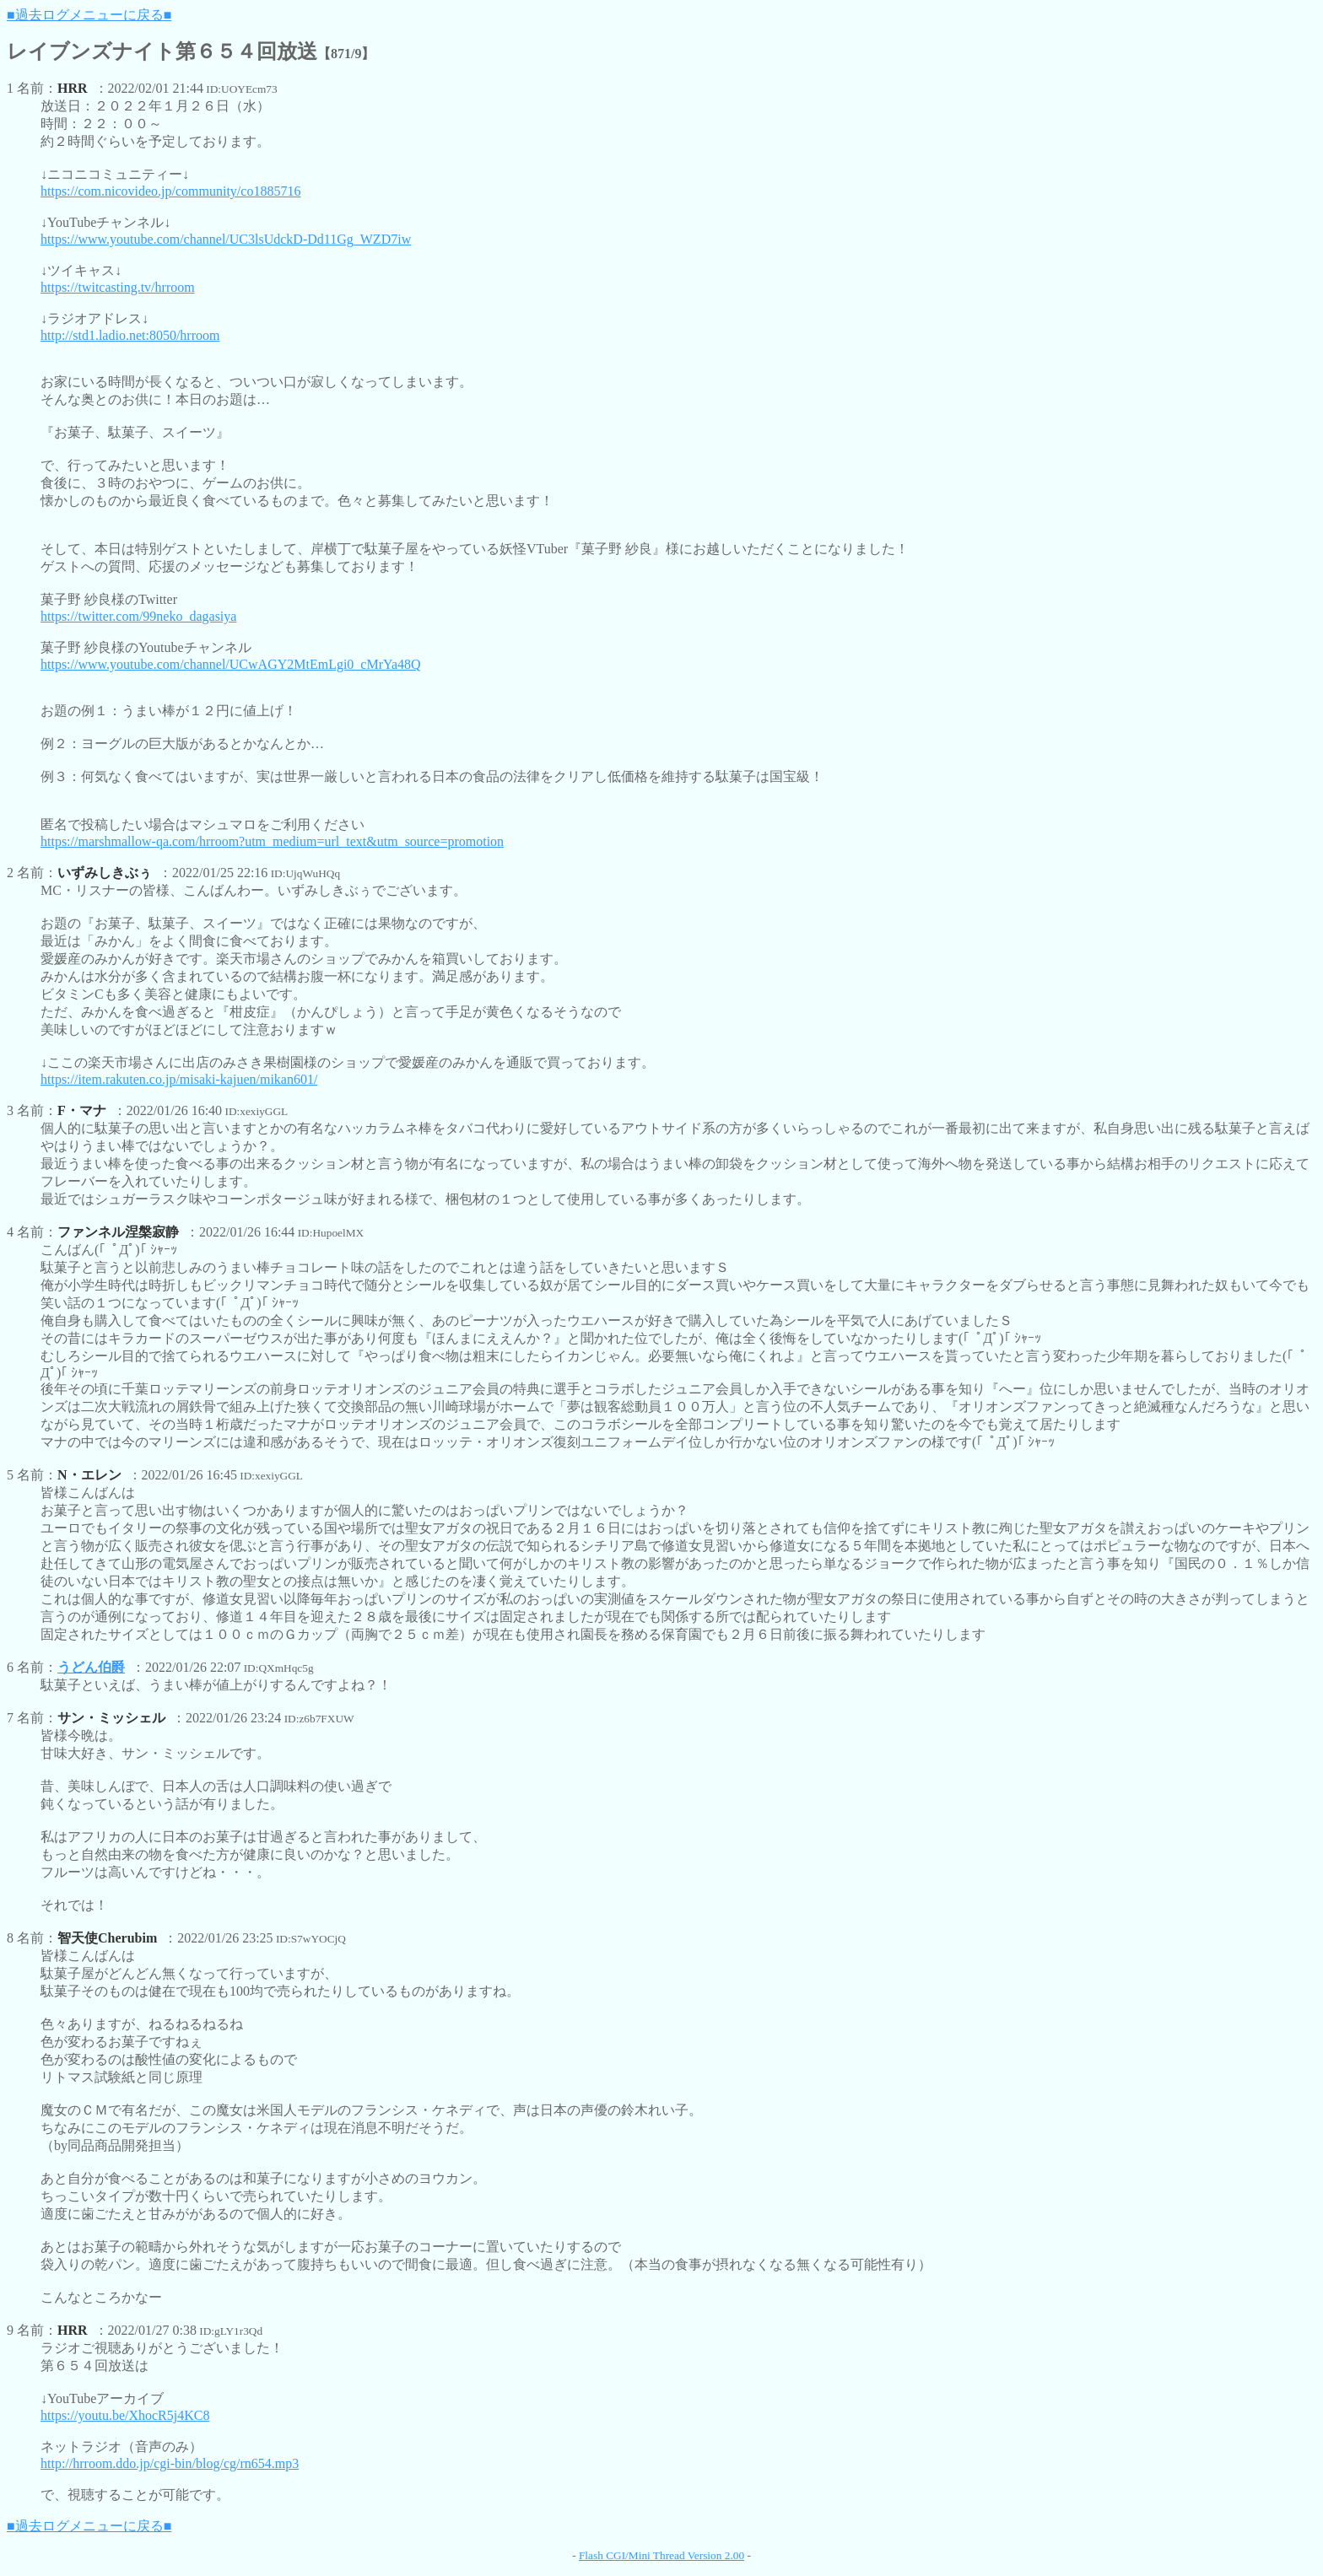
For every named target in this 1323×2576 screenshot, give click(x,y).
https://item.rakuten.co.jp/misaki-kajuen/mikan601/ (178, 1079)
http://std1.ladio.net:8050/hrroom (129, 335)
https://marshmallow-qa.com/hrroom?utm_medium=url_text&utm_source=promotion (272, 841)
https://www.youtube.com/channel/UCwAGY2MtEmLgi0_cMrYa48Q (230, 664)
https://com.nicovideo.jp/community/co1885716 (170, 191)
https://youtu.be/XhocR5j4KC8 (124, 2415)
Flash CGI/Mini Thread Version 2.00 (661, 2555)
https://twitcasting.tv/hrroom (117, 287)
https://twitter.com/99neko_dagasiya (138, 616)
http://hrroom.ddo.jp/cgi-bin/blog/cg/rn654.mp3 (169, 2463)
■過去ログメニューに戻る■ (89, 15)
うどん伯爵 (91, 1667)
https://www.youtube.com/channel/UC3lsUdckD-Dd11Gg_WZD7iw (225, 239)
